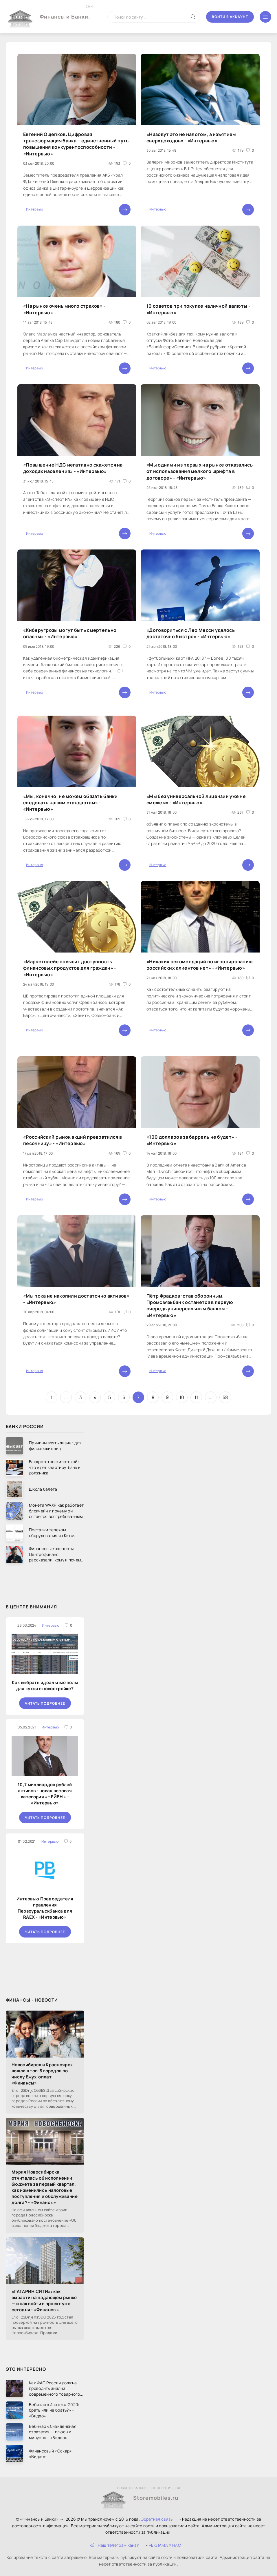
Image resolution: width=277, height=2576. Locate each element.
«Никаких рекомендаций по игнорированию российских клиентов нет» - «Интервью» (199, 964)
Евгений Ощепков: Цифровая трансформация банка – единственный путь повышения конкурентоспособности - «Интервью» (76, 144)
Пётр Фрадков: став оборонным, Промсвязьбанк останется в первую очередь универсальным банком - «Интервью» (189, 1305)
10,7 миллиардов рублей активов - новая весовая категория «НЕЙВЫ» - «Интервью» (45, 1794)
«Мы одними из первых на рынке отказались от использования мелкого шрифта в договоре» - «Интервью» (199, 471)
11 (196, 1397)
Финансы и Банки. (65, 12)
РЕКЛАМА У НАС (165, 2545)
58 (225, 1397)
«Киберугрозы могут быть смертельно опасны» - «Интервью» (69, 633)
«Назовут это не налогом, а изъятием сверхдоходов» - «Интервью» (191, 137)
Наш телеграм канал (114, 2545)
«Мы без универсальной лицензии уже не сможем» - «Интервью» (196, 799)
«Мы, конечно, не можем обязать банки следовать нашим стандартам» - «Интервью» (70, 802)
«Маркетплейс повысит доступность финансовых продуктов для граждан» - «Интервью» (69, 968)
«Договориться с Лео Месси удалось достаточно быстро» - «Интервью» (190, 633)
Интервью (34, 209)
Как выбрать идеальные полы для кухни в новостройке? (45, 1685)
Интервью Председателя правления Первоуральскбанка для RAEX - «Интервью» (44, 1908)
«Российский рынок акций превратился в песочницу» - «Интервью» (72, 1140)
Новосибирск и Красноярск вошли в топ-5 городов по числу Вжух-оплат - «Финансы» (42, 2074)
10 (181, 1397)
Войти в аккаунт (230, 16)
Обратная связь (157, 2519)
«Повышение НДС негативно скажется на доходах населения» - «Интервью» (73, 468)
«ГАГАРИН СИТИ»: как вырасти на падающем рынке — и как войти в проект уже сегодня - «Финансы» (44, 2300)
